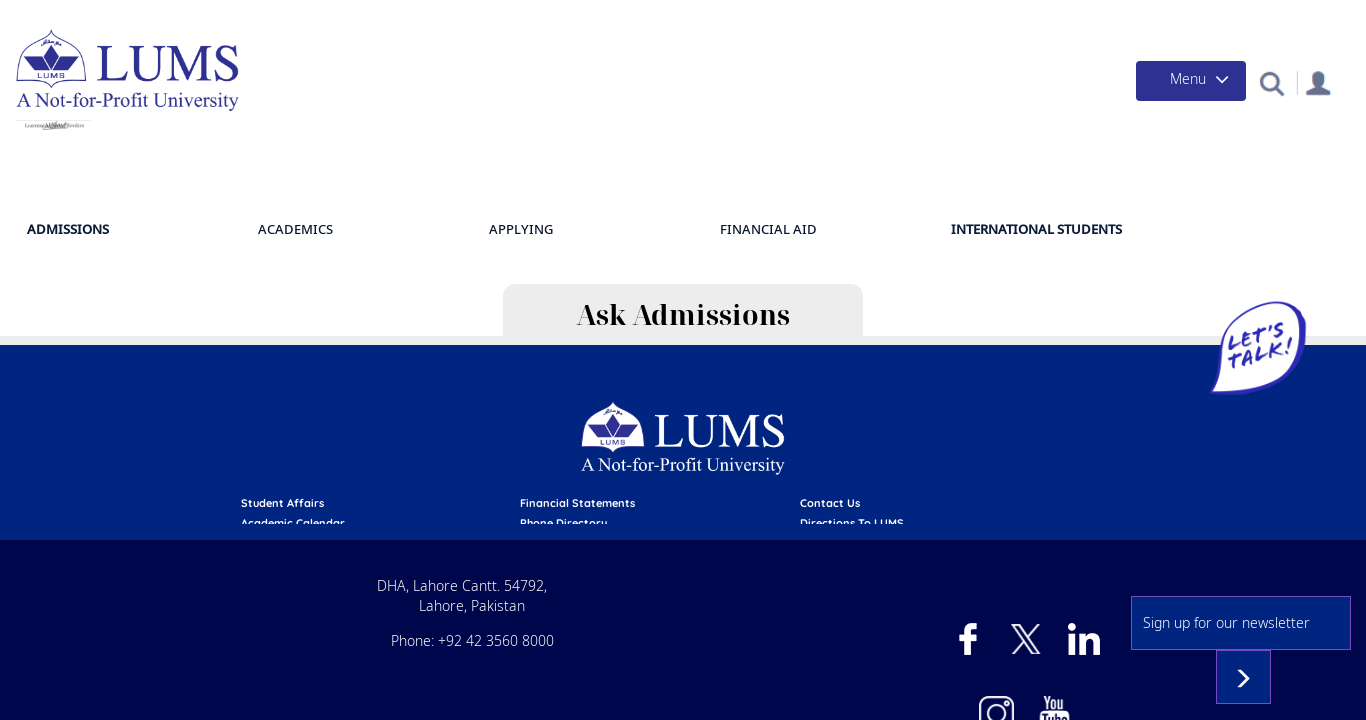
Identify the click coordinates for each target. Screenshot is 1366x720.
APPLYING (886, 216)
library (417, 441)
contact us (967, 401)
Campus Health (1060, 14)
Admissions (615, 14)
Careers (957, 441)
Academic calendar (450, 421)
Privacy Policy (974, 460)
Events (1216, 14)
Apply (535, 14)
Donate (813, 14)
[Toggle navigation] (1168, 102)
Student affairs (439, 401)
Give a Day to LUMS (923, 14)
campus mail (700, 460)
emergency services (720, 441)
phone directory (710, 421)
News (1153, 14)
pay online (426, 460)
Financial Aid (721, 14)
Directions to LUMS (989, 421)
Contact (1290, 14)
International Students (1209, 217)
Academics (772, 216)
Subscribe (1282, 581)
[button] (1260, 103)
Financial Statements (724, 401)
